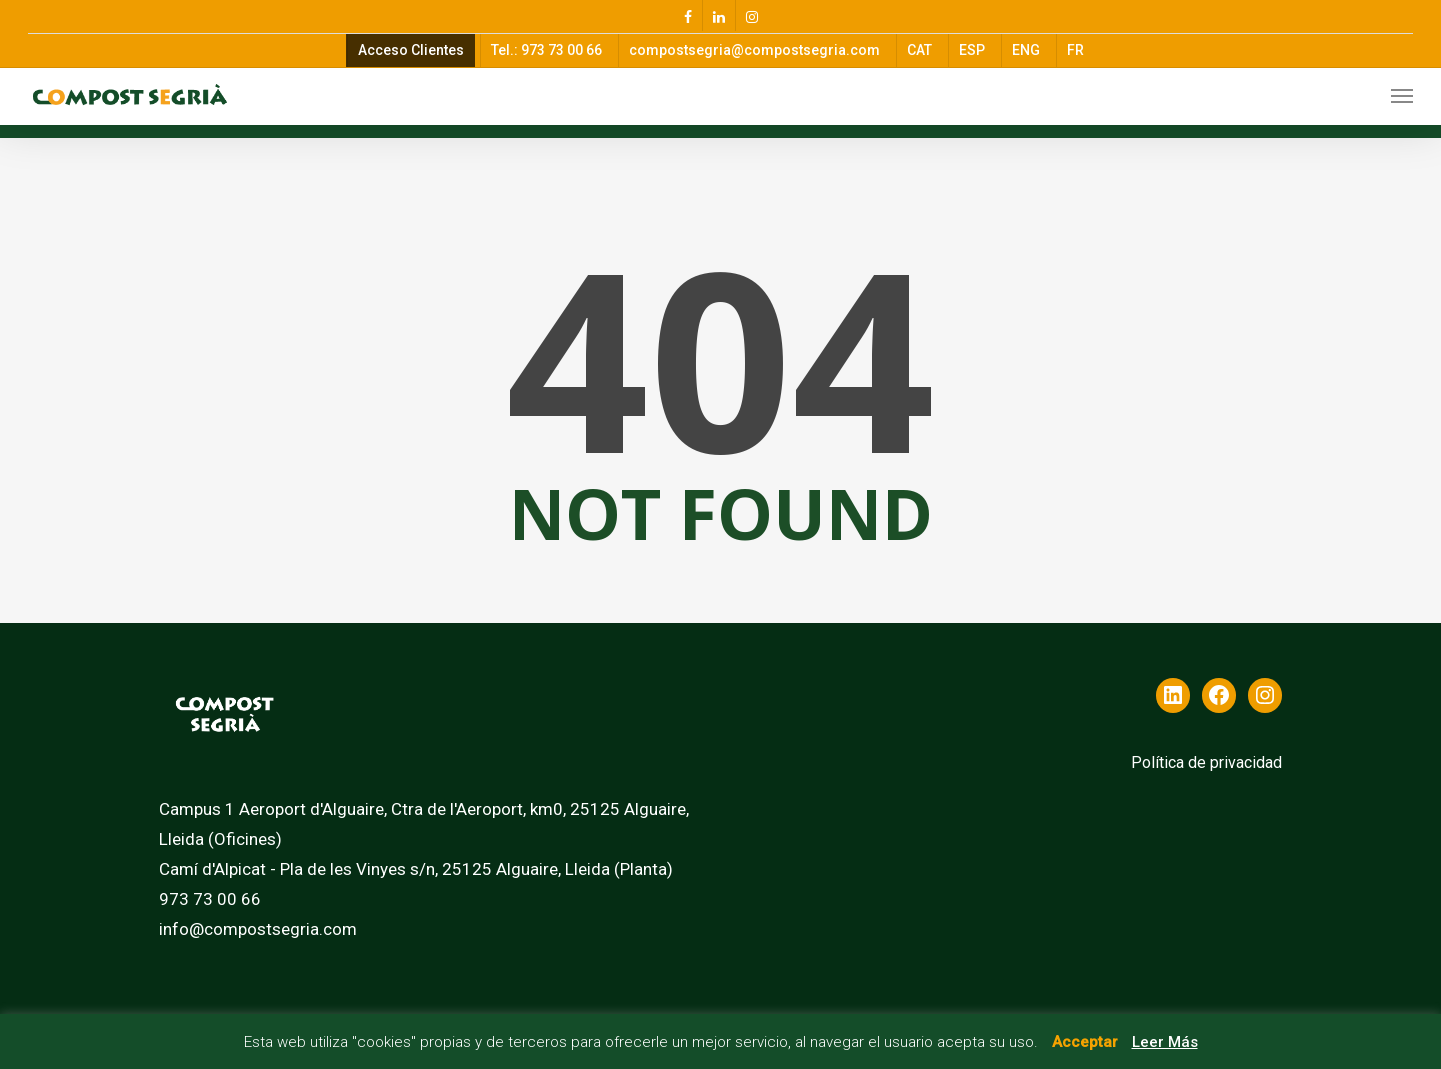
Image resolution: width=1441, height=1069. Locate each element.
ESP (972, 50)
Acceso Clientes (411, 50)
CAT (919, 50)
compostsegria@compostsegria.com (754, 50)
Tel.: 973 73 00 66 (546, 50)
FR (1075, 50)
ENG (1026, 50)
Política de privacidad (1206, 762)
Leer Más (1165, 1042)
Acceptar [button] (1085, 1042)
